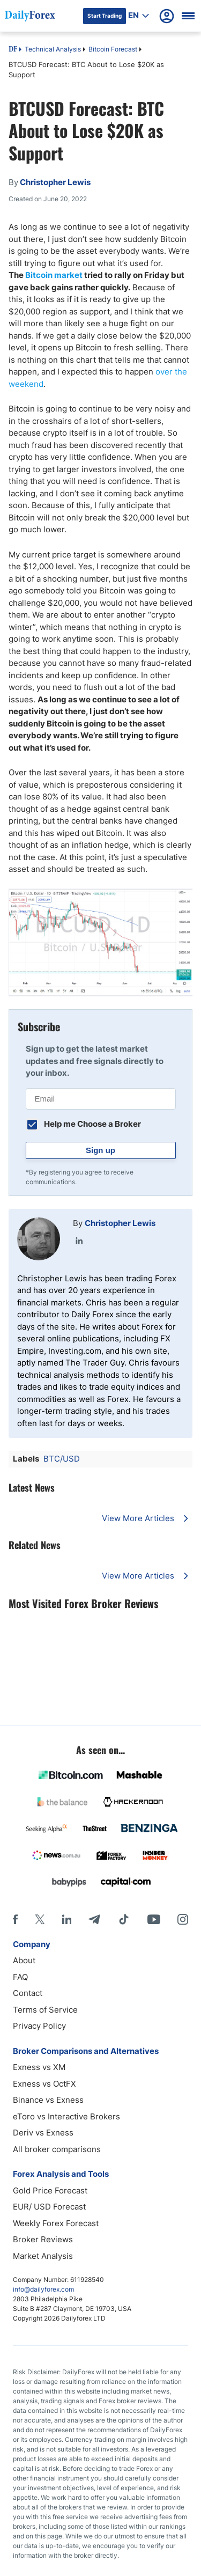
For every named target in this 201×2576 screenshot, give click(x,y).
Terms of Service (45, 2010)
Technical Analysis (53, 49)
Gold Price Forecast (50, 2190)
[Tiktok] (123, 1919)
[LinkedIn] (66, 1919)
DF (13, 50)
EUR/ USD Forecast (49, 2206)
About (24, 1960)
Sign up (100, 1150)
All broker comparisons (57, 2149)
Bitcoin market (54, 275)
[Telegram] (94, 1919)
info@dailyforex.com (43, 2289)
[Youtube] (153, 1919)
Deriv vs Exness (43, 2132)
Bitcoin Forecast (112, 49)
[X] (39, 1919)
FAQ (20, 1977)
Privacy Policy (39, 2026)
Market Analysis (43, 2256)
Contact (27, 1993)
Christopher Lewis (120, 1223)
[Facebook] (15, 1919)
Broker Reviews (43, 2239)
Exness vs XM (39, 2067)
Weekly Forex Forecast (56, 2223)
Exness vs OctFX (44, 2084)
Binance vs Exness (48, 2100)
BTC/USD (61, 1459)
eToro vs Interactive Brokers (66, 2116)
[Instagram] (182, 1919)
